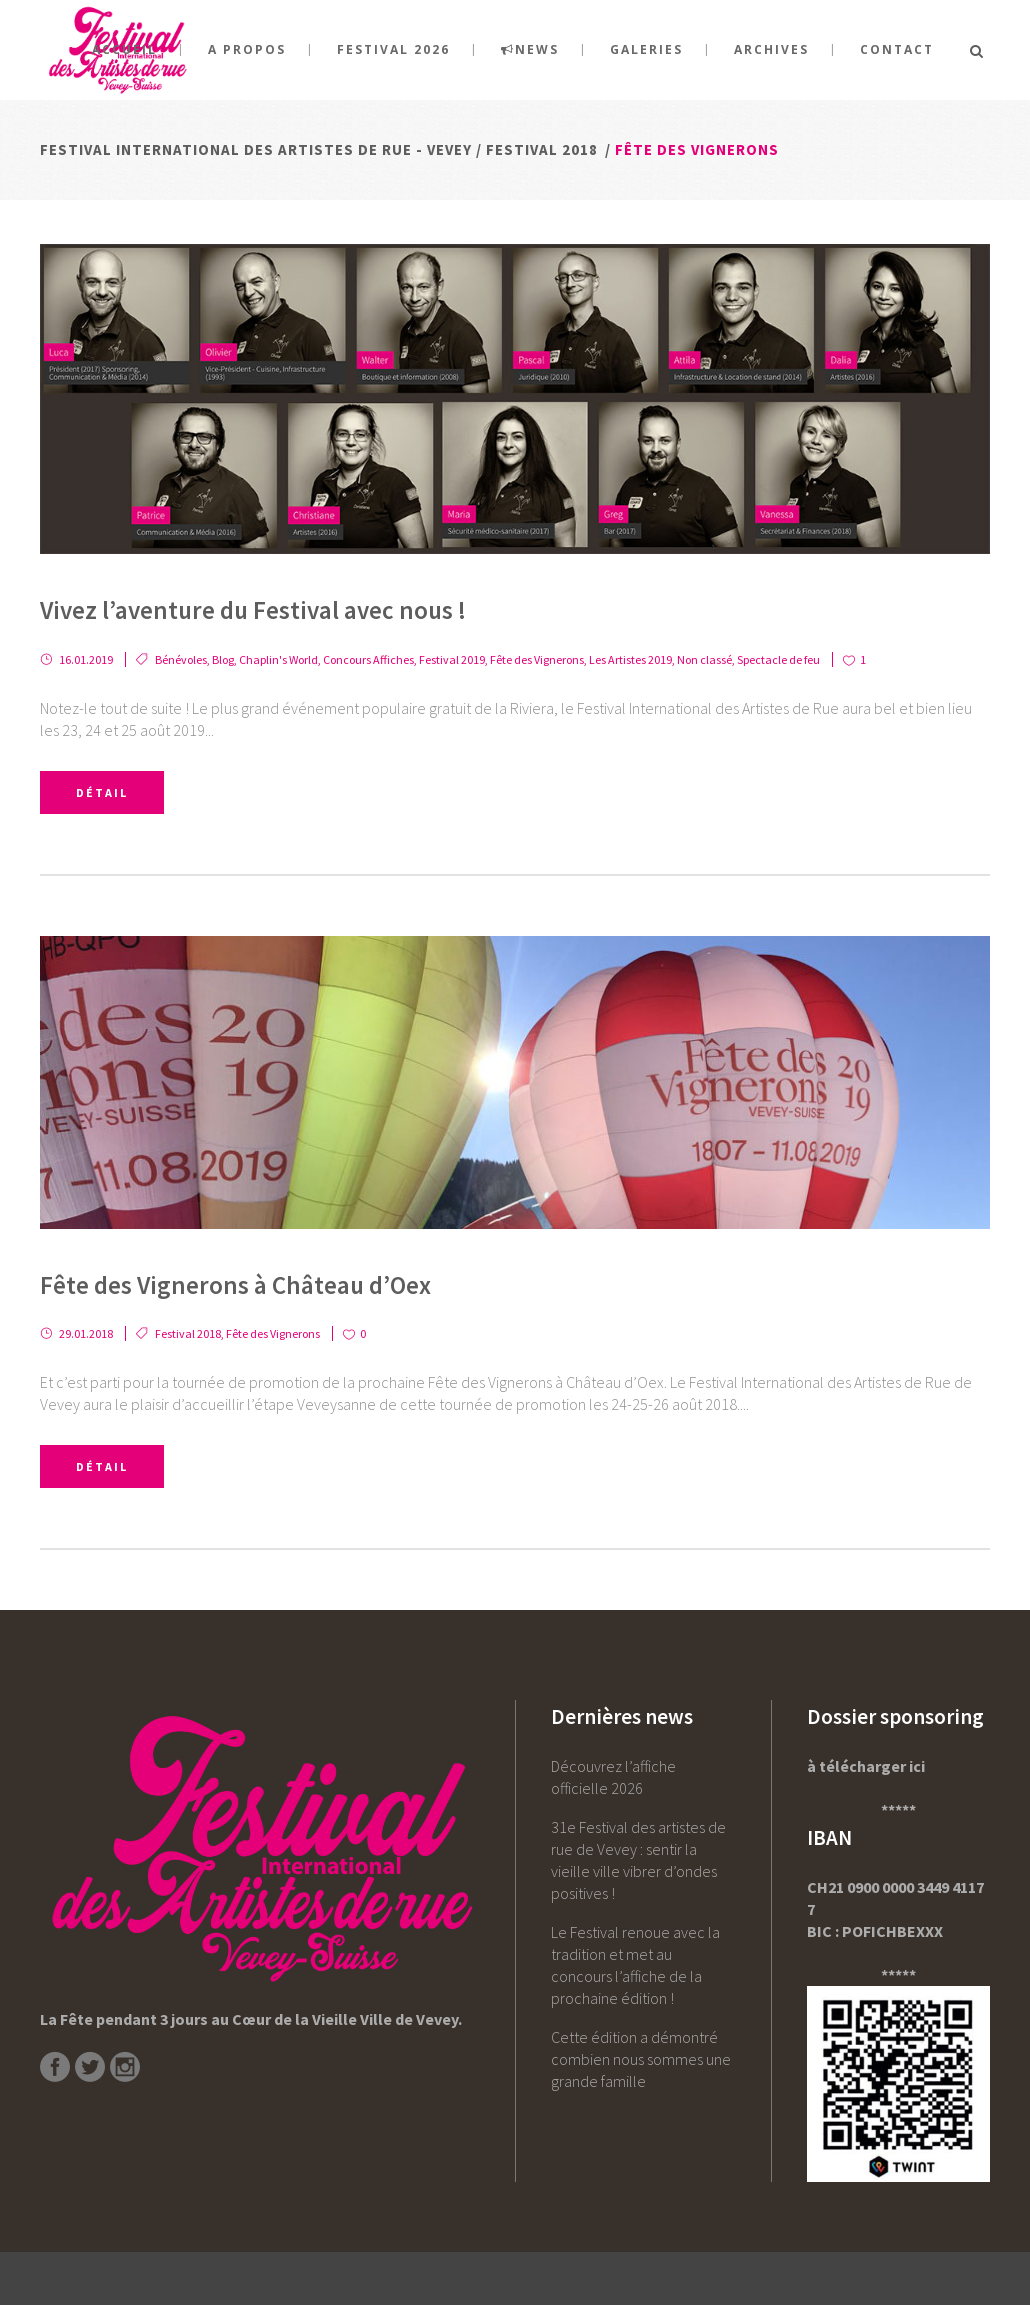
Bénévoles (181, 659)
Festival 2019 (452, 659)
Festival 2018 (542, 149)
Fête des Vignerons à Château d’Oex (235, 1285)
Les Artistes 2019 (630, 659)
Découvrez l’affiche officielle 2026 (613, 1777)
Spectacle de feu (778, 659)
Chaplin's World (278, 659)
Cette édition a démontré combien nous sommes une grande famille (641, 2059)
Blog (223, 659)
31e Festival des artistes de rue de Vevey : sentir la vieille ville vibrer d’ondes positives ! (638, 1860)
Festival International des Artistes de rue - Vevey (256, 149)
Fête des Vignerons (537, 659)
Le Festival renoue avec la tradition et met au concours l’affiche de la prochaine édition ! (635, 1965)
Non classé (704, 659)
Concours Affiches (368, 659)
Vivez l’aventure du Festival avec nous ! (253, 610)
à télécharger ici (866, 1766)
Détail (102, 792)
